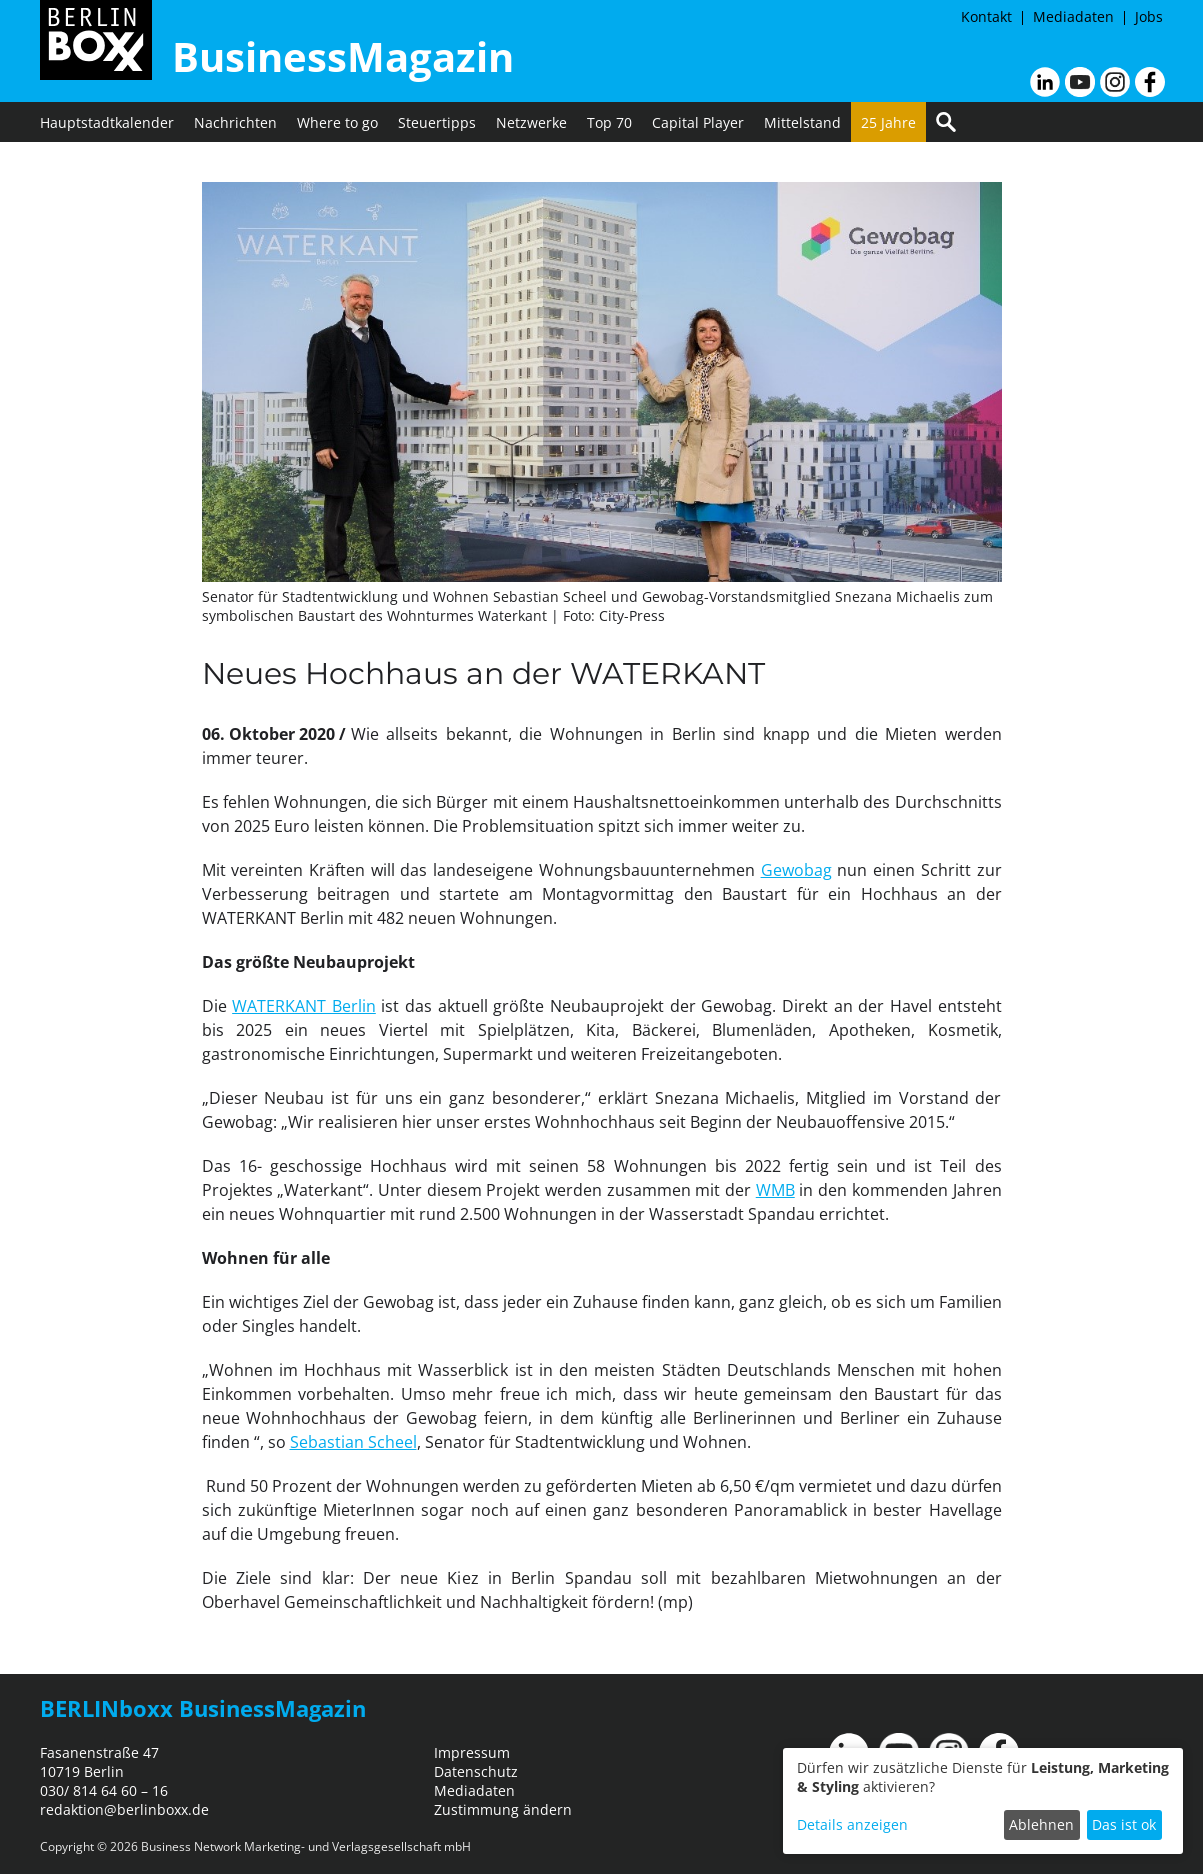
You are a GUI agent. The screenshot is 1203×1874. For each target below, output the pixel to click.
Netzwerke (531, 122)
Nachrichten (235, 122)
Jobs (1149, 16)
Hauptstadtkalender (107, 122)
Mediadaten (1073, 16)
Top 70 (609, 122)
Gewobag (796, 870)
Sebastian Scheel (353, 1442)
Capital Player (698, 122)
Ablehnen (1041, 1824)
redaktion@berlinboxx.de (124, 1809)
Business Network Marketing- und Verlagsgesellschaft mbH (306, 1846)
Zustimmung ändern (503, 1809)
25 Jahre (888, 122)
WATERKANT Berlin (304, 1006)
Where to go (337, 122)
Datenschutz (476, 1771)
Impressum (472, 1752)
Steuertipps (437, 122)
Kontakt (986, 16)
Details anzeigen (852, 1824)
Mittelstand (802, 122)
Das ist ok (1124, 1824)
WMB (775, 1190)
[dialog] (983, 1801)
